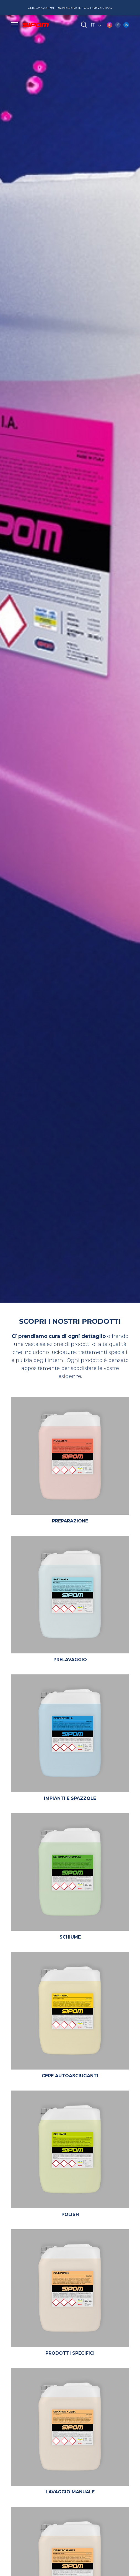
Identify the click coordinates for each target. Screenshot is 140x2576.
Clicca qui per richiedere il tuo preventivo (70, 8)
